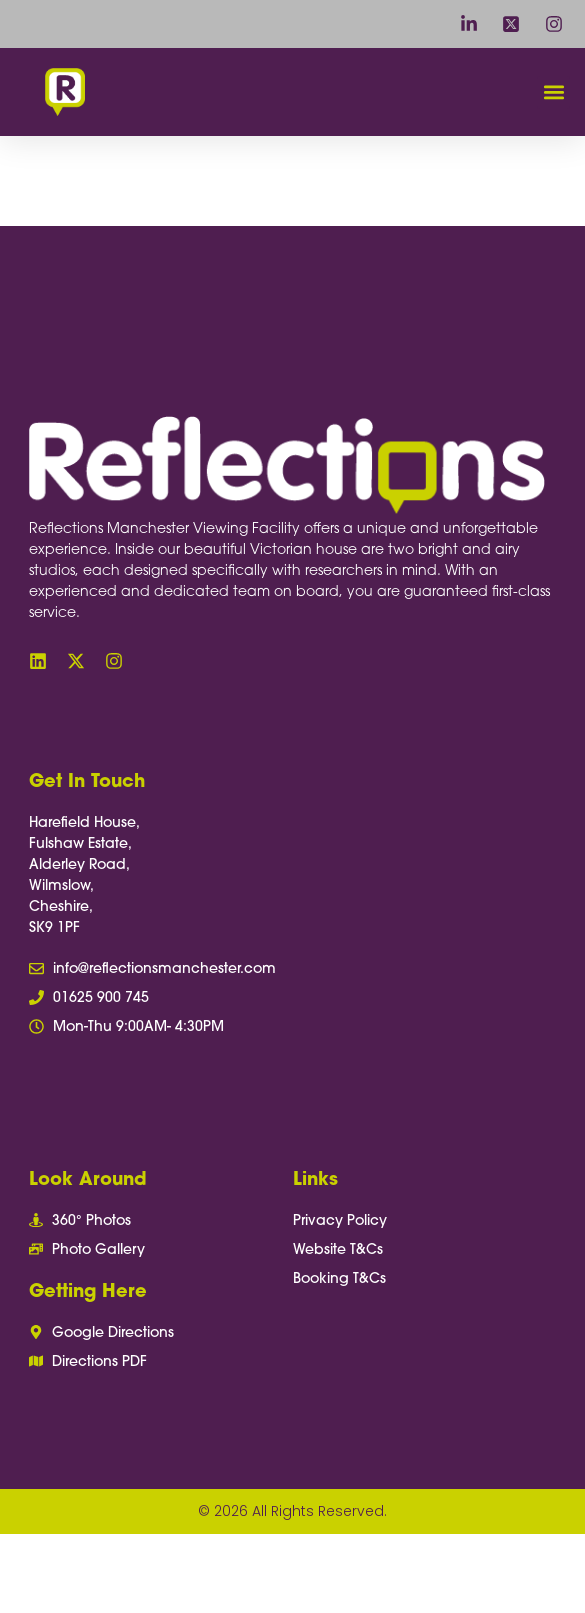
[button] (553, 92)
